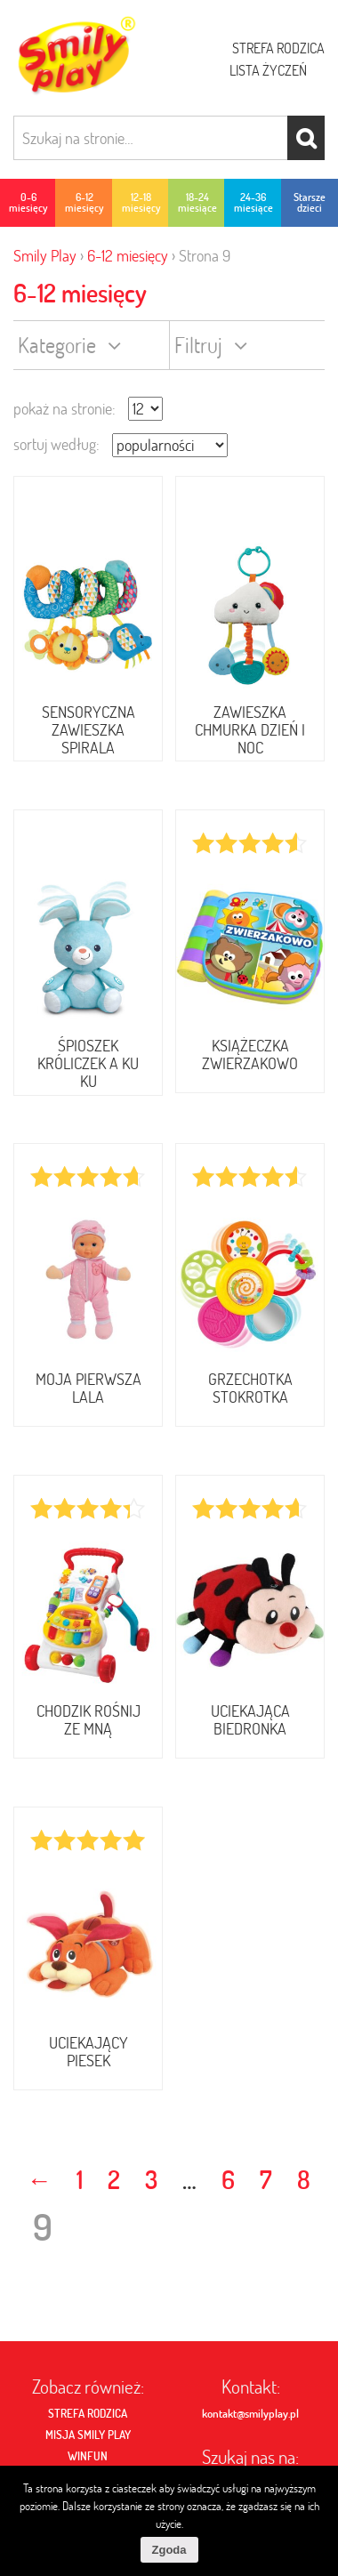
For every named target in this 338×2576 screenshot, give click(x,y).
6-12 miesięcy (127, 256)
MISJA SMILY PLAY (88, 2434)
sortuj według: (56, 444)
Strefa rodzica (278, 48)
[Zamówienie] (170, 445)
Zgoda (169, 2549)
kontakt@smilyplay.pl (250, 2413)
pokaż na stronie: (64, 408)
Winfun (88, 2456)
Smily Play (44, 256)
